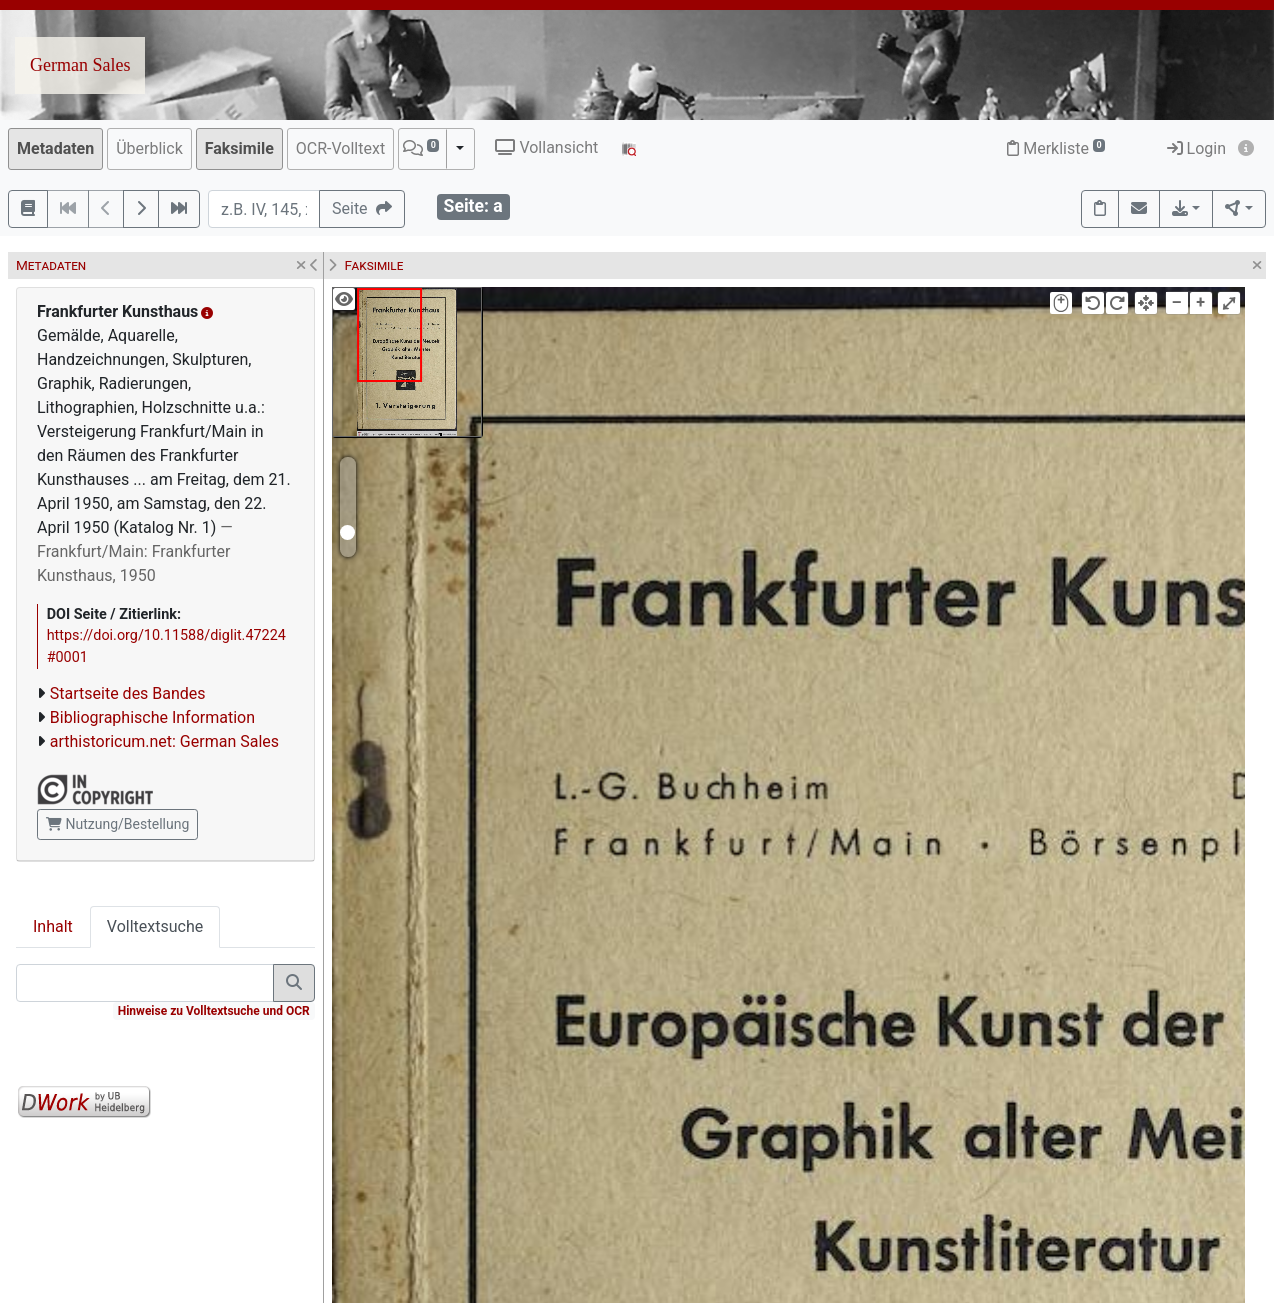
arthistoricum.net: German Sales (164, 741)
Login (1196, 148)
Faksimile (239, 148)
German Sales (80, 65)
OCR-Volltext (340, 148)
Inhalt (53, 926)
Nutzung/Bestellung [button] (117, 824)
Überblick (149, 148)
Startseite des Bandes (128, 693)
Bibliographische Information (152, 717)
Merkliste (1056, 148)
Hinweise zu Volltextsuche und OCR (214, 1011)
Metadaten (55, 148)
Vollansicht (546, 147)
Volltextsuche (155, 926)
